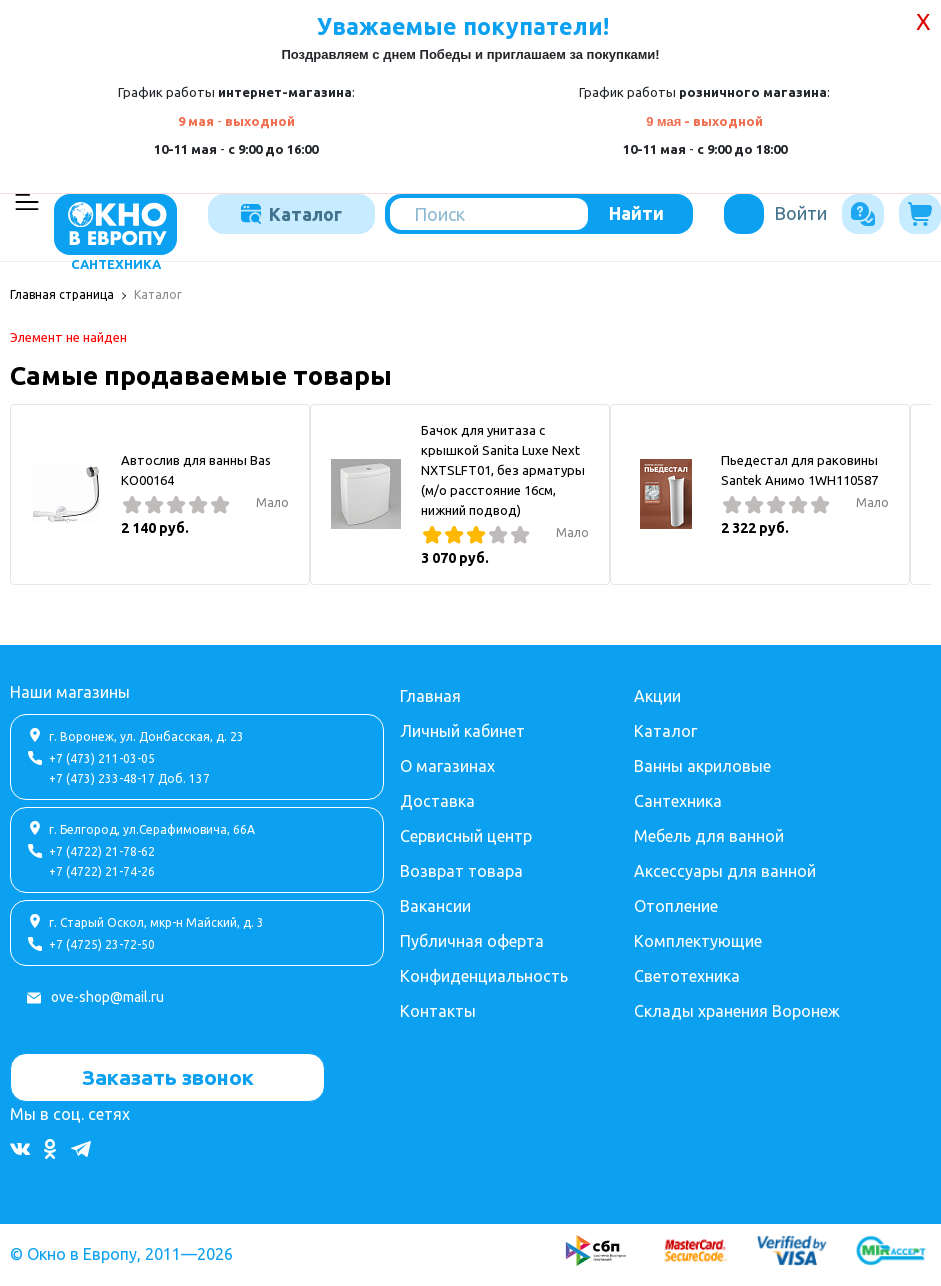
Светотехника (687, 973)
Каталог (291, 214)
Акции (657, 693)
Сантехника (678, 798)
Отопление (676, 903)
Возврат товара (461, 868)
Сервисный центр (466, 833)
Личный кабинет (462, 728)
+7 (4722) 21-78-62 (102, 848)
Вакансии (435, 903)
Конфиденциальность (484, 973)
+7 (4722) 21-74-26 (102, 868)
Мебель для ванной (709, 833)
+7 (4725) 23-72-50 (102, 941)
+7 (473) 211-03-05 (102, 755)
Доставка (437, 798)
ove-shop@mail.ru (107, 994)
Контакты (438, 1008)
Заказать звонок (168, 1074)
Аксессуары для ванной (725, 868)
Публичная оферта (472, 938)
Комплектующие (698, 938)
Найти (636, 213)
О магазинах (447, 763)
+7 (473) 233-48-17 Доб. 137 (129, 775)
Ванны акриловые (702, 763)
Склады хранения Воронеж (737, 1008)
